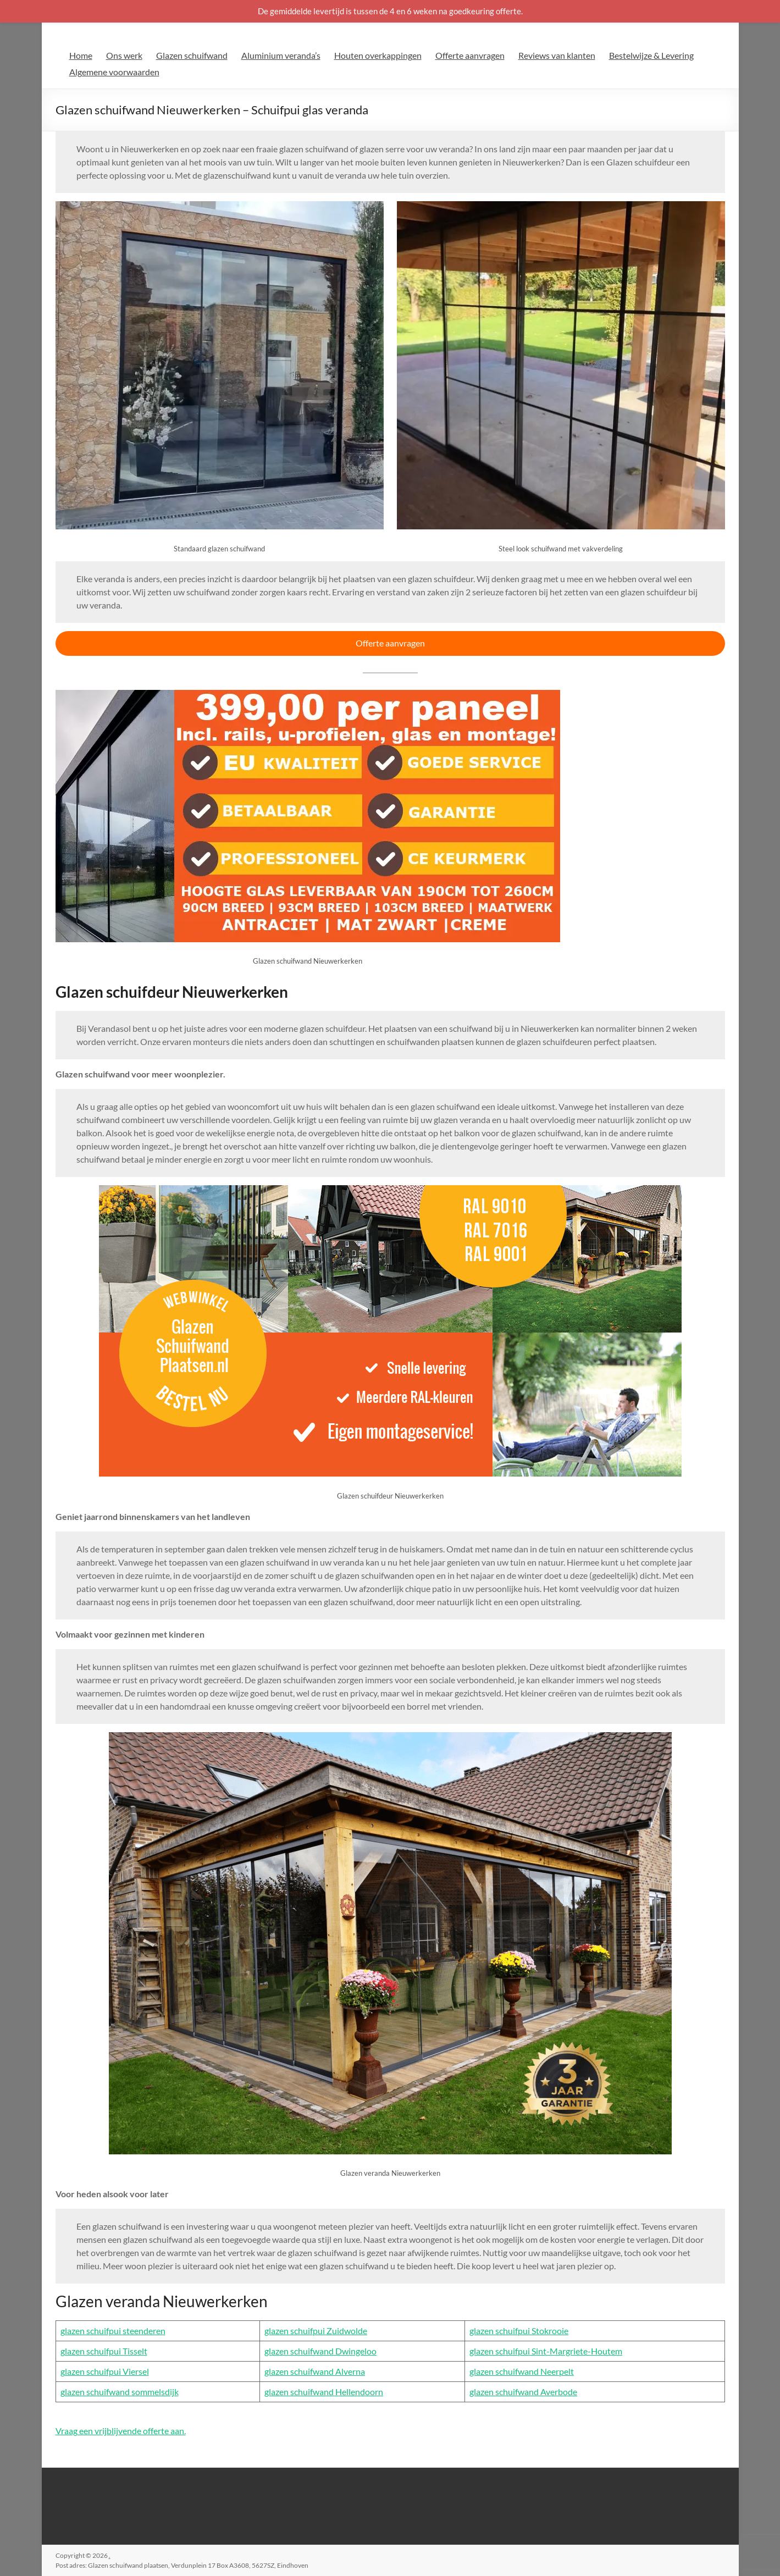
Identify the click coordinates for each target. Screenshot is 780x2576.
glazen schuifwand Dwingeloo (320, 2351)
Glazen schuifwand (192, 55)
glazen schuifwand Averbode (523, 2391)
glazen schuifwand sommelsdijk (119, 2391)
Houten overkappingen (378, 55)
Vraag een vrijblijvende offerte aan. (121, 2430)
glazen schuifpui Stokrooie (518, 2330)
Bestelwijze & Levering (651, 55)
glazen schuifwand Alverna (314, 2371)
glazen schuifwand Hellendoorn (323, 2391)
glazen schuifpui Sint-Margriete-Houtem (545, 2351)
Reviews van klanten (556, 55)
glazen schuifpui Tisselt (103, 2351)
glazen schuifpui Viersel (104, 2371)
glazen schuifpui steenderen (112, 2330)
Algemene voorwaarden (114, 72)
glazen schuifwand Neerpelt (521, 2371)
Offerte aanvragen (470, 55)
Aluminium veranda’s (280, 55)
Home (80, 55)
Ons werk (124, 55)
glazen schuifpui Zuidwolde (315, 2330)
